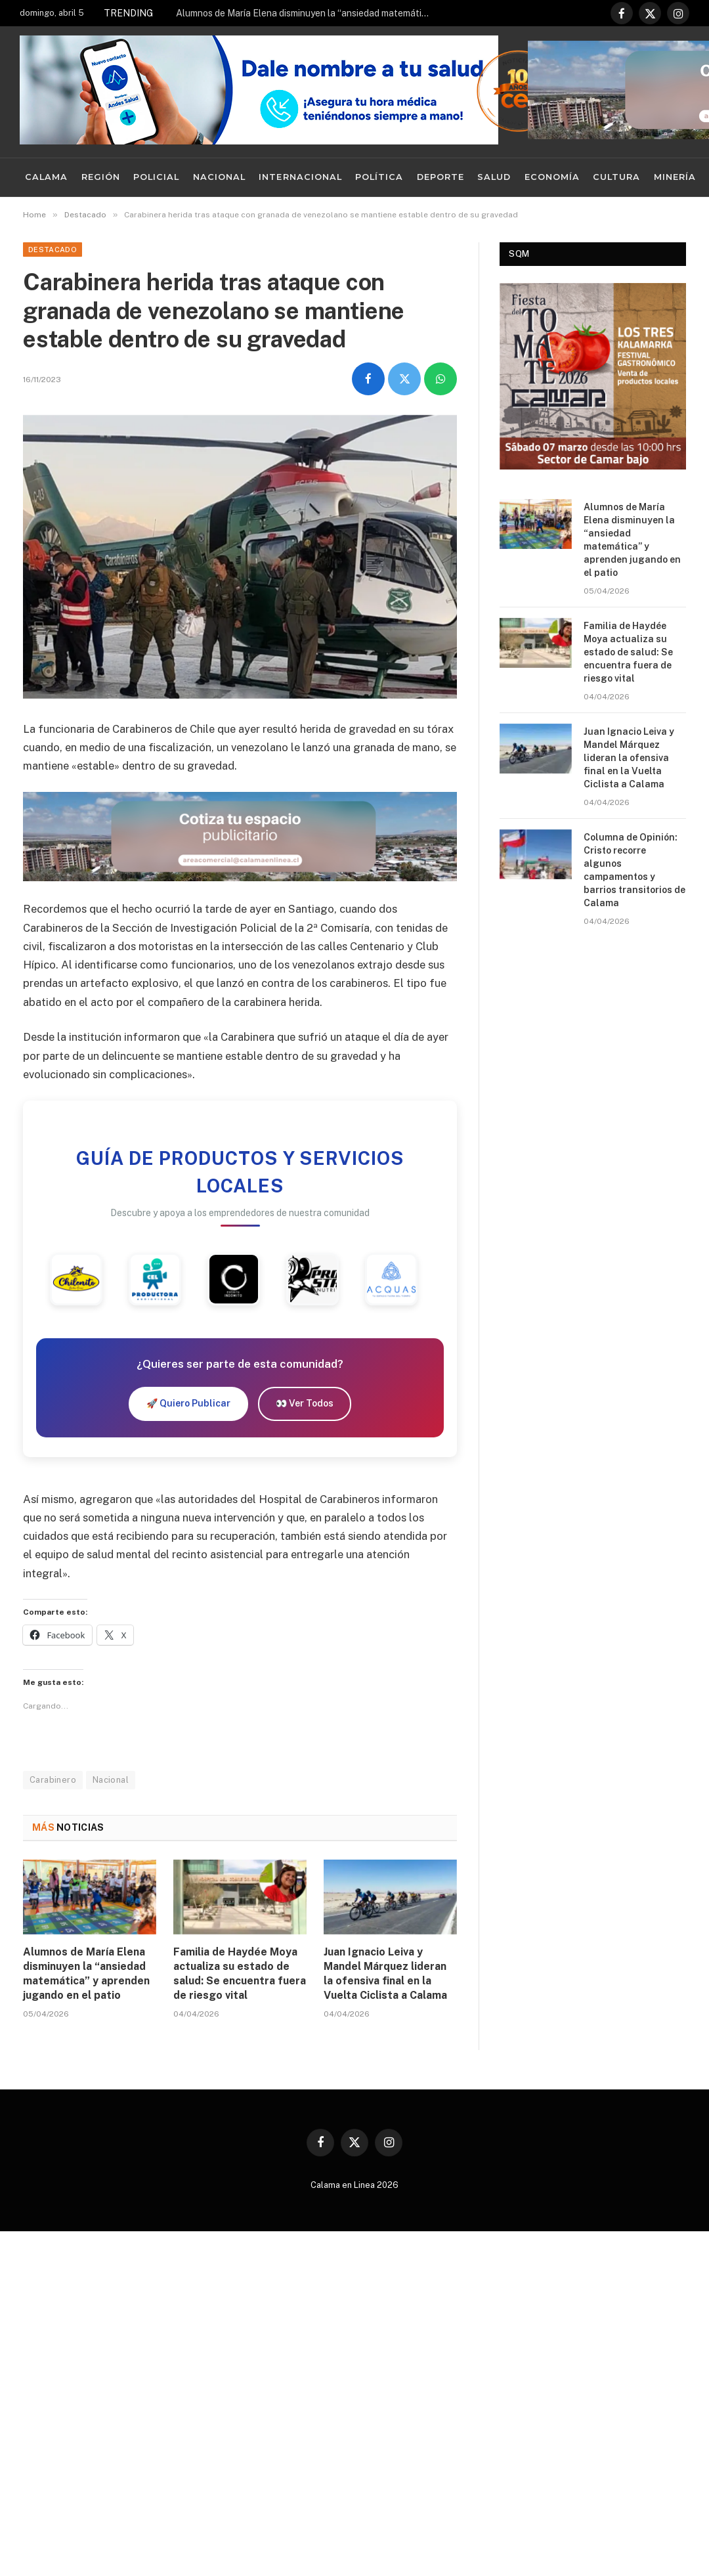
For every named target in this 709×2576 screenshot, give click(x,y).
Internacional (300, 177)
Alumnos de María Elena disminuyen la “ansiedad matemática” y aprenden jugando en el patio (307, 13)
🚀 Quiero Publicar (188, 1403)
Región (100, 177)
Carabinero (53, 1780)
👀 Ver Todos (304, 1403)
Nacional (219, 177)
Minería (675, 177)
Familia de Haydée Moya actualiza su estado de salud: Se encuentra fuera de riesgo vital (239, 1973)
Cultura (616, 177)
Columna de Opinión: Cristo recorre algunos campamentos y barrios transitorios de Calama (634, 870)
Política (379, 177)
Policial (156, 177)
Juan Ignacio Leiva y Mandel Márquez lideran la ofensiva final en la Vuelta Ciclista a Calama (385, 1973)
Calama (46, 177)
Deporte (440, 177)
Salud (494, 177)
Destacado (52, 249)
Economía (552, 177)
